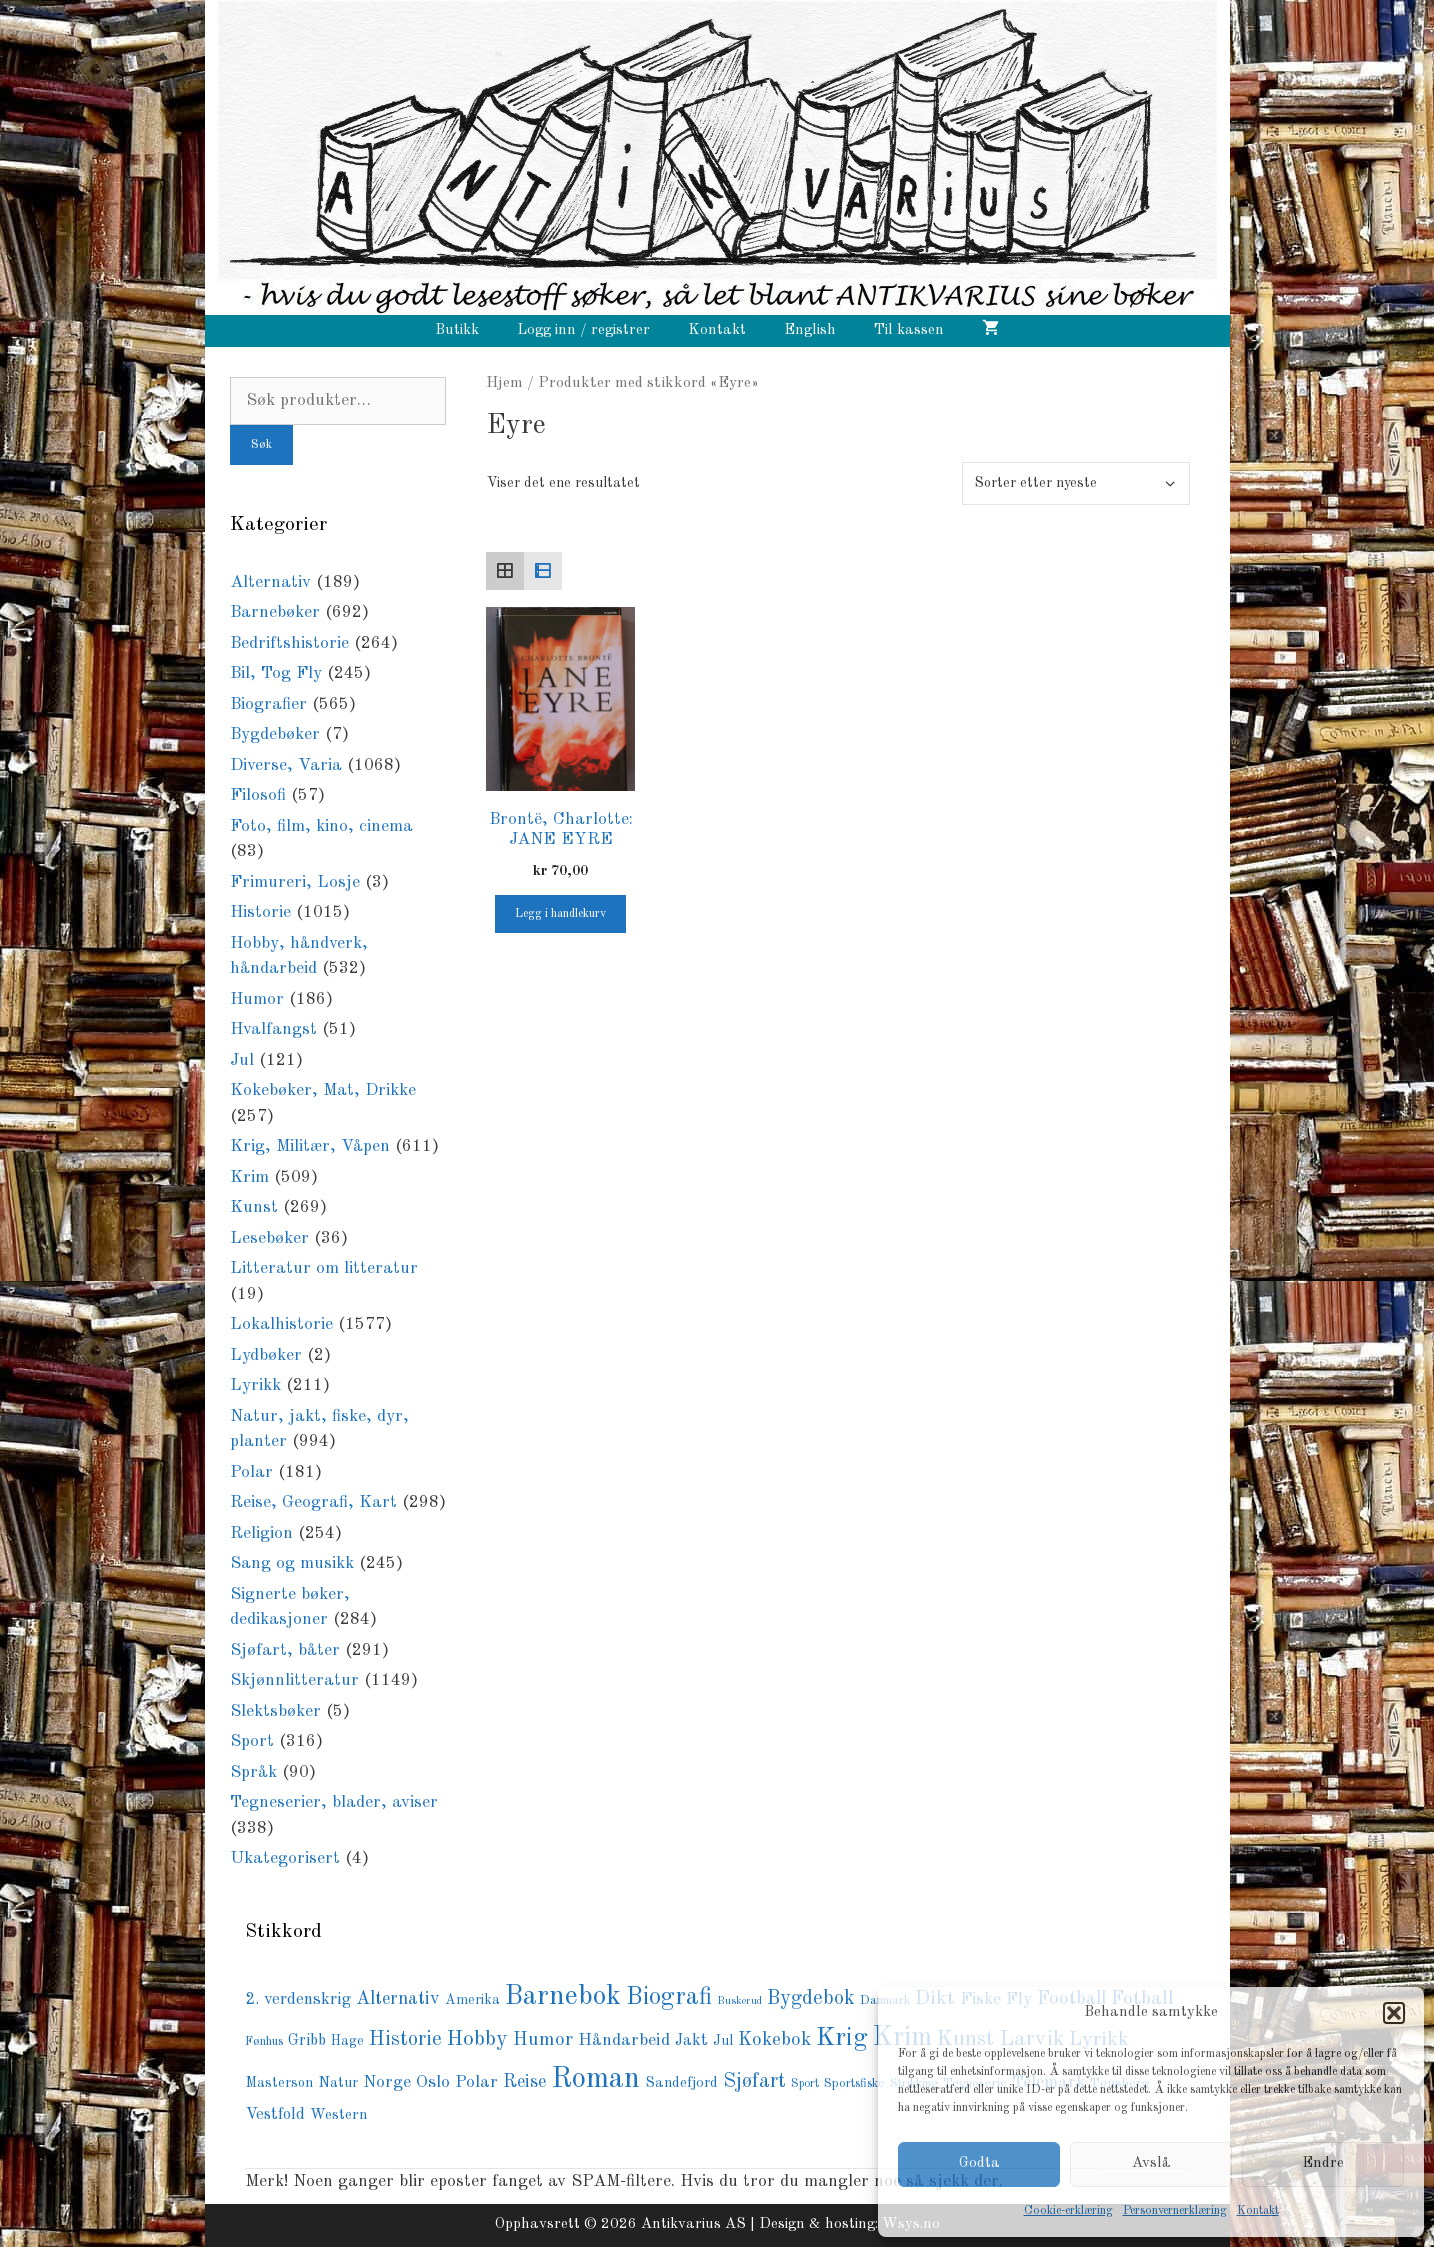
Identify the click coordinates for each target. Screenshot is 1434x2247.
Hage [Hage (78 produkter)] (347, 2041)
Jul (242, 1060)
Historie (260, 912)
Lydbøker (266, 1355)
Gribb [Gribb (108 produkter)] (307, 2041)
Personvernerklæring (1175, 2211)
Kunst (254, 1207)
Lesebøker (269, 1238)
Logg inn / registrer (583, 330)
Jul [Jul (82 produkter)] (723, 2041)
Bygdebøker (275, 734)
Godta (979, 2163)
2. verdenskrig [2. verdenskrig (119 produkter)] (298, 1999)
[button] (1394, 2013)
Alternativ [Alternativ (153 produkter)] (398, 1999)
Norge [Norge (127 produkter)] (387, 2082)
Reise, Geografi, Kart (313, 1502)
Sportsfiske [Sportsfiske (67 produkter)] (854, 2083)
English (810, 330)
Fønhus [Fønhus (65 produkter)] (264, 2042)
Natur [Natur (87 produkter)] (338, 2083)
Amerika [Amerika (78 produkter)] (472, 2000)
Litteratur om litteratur (324, 1268)
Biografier (268, 704)
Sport (252, 1741)
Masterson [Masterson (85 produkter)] (279, 2083)
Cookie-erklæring (1068, 2211)
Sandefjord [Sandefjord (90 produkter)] (681, 2083)
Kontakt (1258, 2211)
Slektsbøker (275, 1711)
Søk (261, 445)
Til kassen (909, 330)
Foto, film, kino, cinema (321, 826)
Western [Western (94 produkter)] (339, 2115)
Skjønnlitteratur (294, 1680)
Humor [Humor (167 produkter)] (543, 2040)
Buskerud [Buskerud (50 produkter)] (739, 2001)
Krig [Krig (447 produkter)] (842, 2038)
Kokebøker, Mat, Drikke (323, 1090)
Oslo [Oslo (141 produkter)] (433, 2082)
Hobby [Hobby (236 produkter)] (477, 2039)
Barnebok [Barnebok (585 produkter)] (563, 1997)
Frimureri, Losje (295, 882)
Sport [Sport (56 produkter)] (805, 2084)
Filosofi (258, 795)
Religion (261, 1533)
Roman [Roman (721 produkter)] (595, 2079)
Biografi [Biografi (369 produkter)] (669, 1997)
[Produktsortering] (1076, 483)
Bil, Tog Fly (276, 673)
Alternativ (270, 582)
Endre (1323, 2163)
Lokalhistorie (281, 1324)
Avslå (1151, 2163)
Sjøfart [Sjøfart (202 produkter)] (754, 2081)
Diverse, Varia (286, 765)
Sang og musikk (292, 1563)
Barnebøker (275, 612)
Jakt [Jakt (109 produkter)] (691, 2041)
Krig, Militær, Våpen (310, 1146)
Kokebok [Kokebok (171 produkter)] (774, 2040)
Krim (249, 1177)
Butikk (457, 330)
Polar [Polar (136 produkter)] (476, 2082)
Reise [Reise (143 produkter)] (524, 2082)
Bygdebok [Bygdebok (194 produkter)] (811, 1999)
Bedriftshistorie (289, 643)
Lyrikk (255, 1385)
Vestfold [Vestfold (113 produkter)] (275, 2115)
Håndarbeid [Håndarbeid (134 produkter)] (624, 2040)
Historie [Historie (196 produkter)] (405, 2040)
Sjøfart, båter (285, 1650)
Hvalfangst (273, 1029)
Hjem (504, 383)
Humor (257, 999)
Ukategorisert (285, 1858)
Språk (253, 1772)
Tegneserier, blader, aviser (334, 1802)
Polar (251, 1472)
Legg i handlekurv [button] (560, 914)
